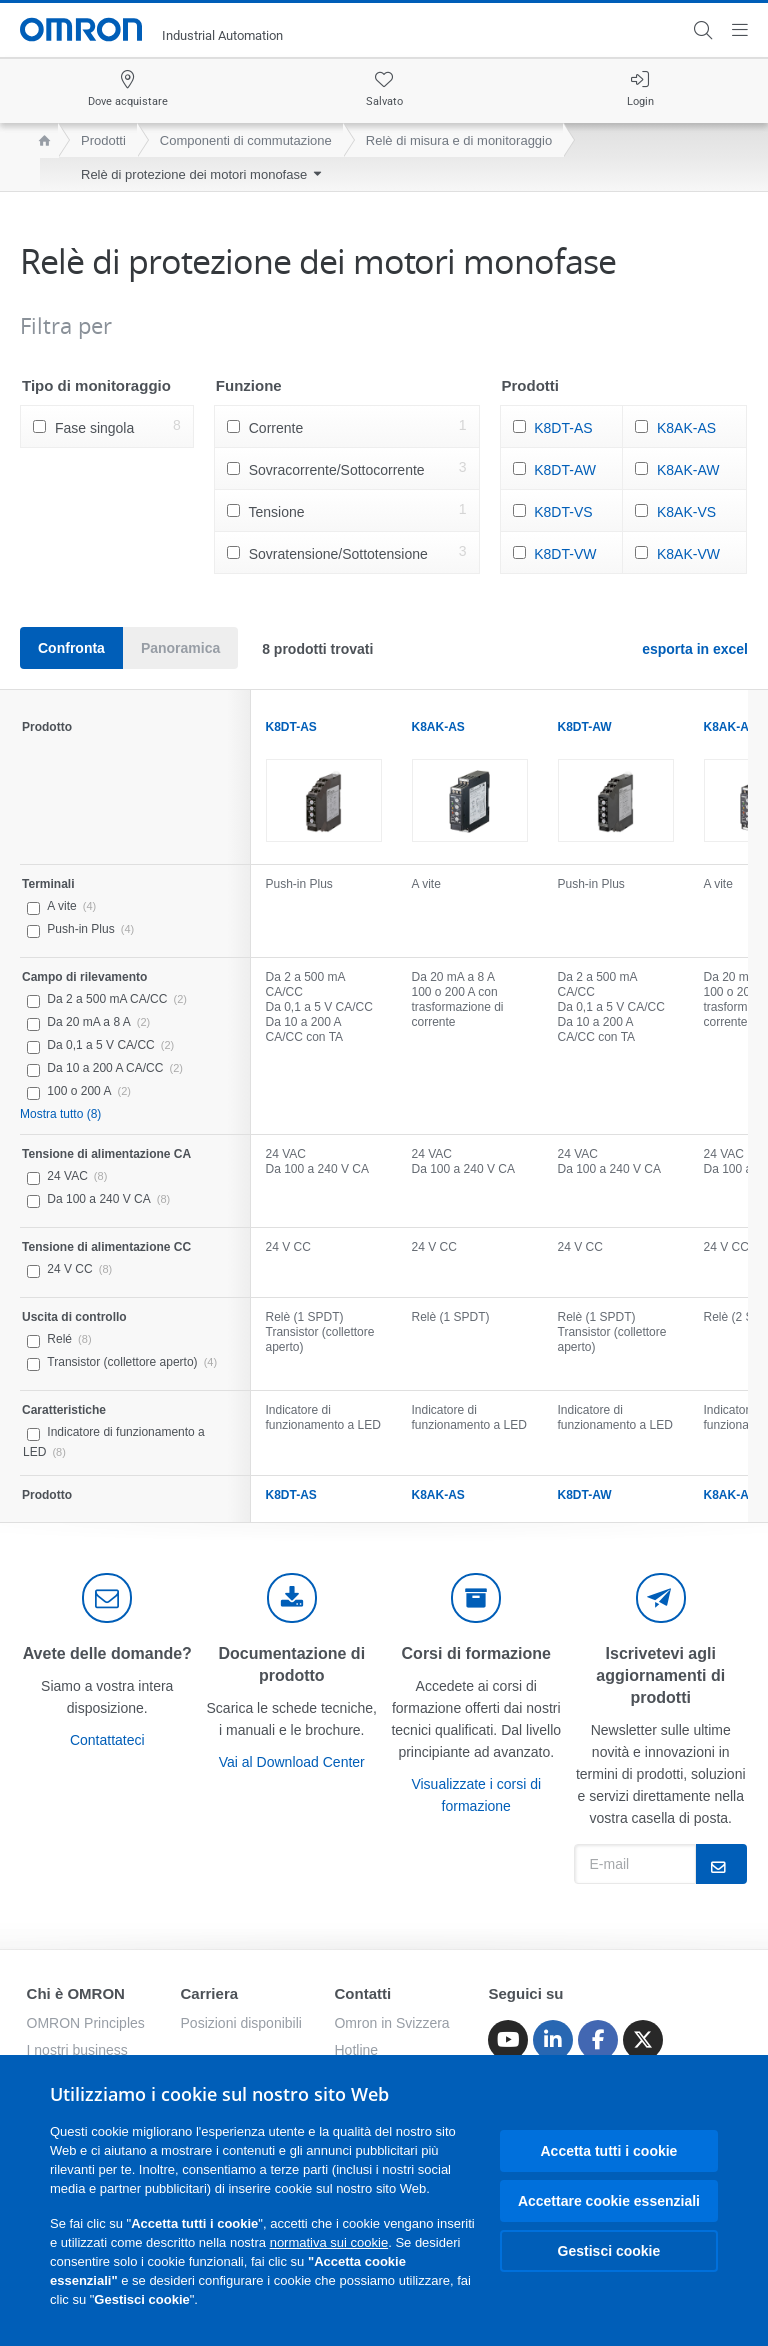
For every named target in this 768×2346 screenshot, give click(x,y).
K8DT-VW (565, 554)
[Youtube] (508, 2040)
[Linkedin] (553, 2040)
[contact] (107, 1598)
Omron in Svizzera (391, 2023)
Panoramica (180, 648)
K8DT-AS (563, 428)
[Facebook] (598, 2040)
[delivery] (476, 1598)
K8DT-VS (563, 512)
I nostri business (77, 2050)
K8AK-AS (686, 428)
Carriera (210, 1993)
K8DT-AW (565, 470)
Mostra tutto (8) (60, 1114)
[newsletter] (661, 1598)
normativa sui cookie (329, 2242)
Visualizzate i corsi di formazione (476, 1795)
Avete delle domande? (107, 1653)
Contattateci (107, 1740)
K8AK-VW (688, 554)
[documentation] (292, 1598)
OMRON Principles (86, 2023)
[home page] (39, 140)
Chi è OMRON (76, 1993)
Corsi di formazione (476, 1653)
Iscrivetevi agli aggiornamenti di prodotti (660, 1675)
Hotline (356, 2050)
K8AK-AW (688, 470)
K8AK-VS (686, 512)
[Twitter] (643, 2040)
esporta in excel (695, 649)
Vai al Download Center (292, 1762)
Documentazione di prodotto (291, 1664)
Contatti (362, 1993)
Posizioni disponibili (241, 2023)
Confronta (71, 648)
